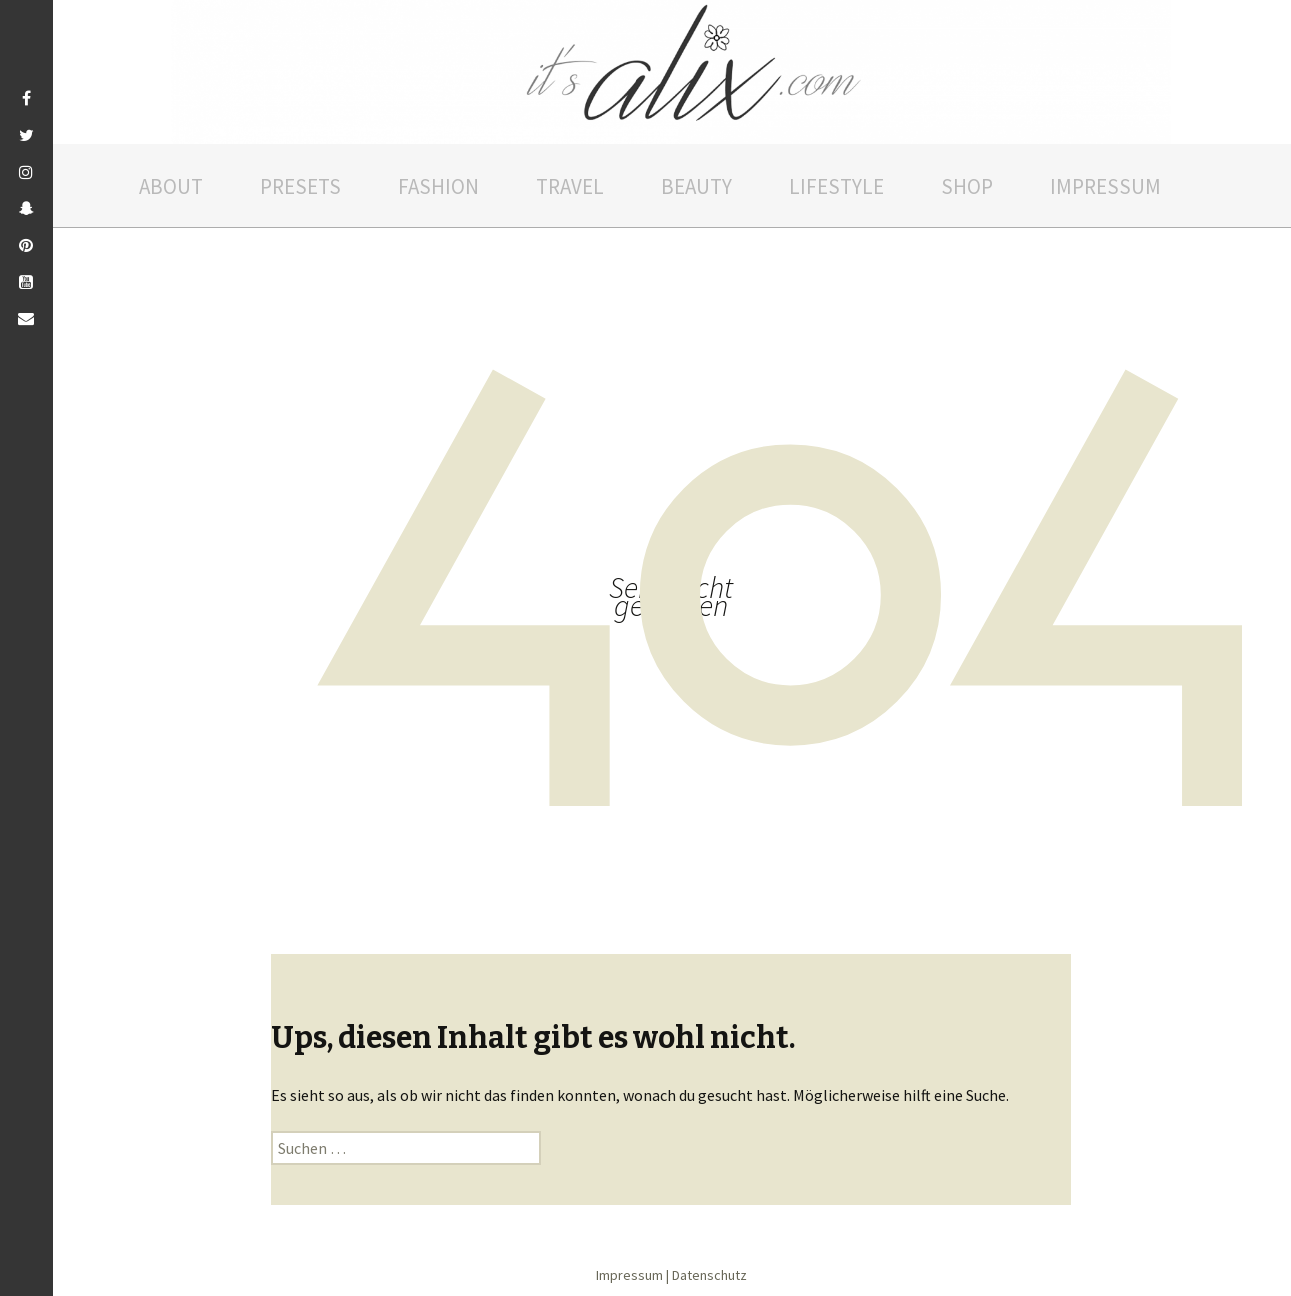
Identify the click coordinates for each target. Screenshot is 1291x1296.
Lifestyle (836, 186)
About (171, 186)
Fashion (438, 186)
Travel (570, 186)
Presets (300, 186)
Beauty (696, 186)
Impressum (1105, 186)
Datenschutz (709, 1275)
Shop (967, 186)
